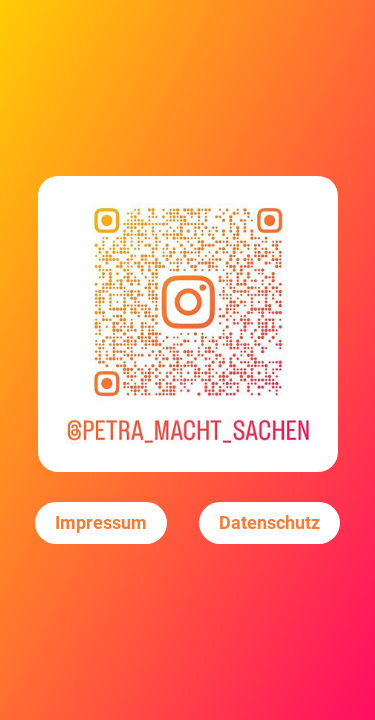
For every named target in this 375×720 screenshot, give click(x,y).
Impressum (101, 523)
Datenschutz (269, 523)
